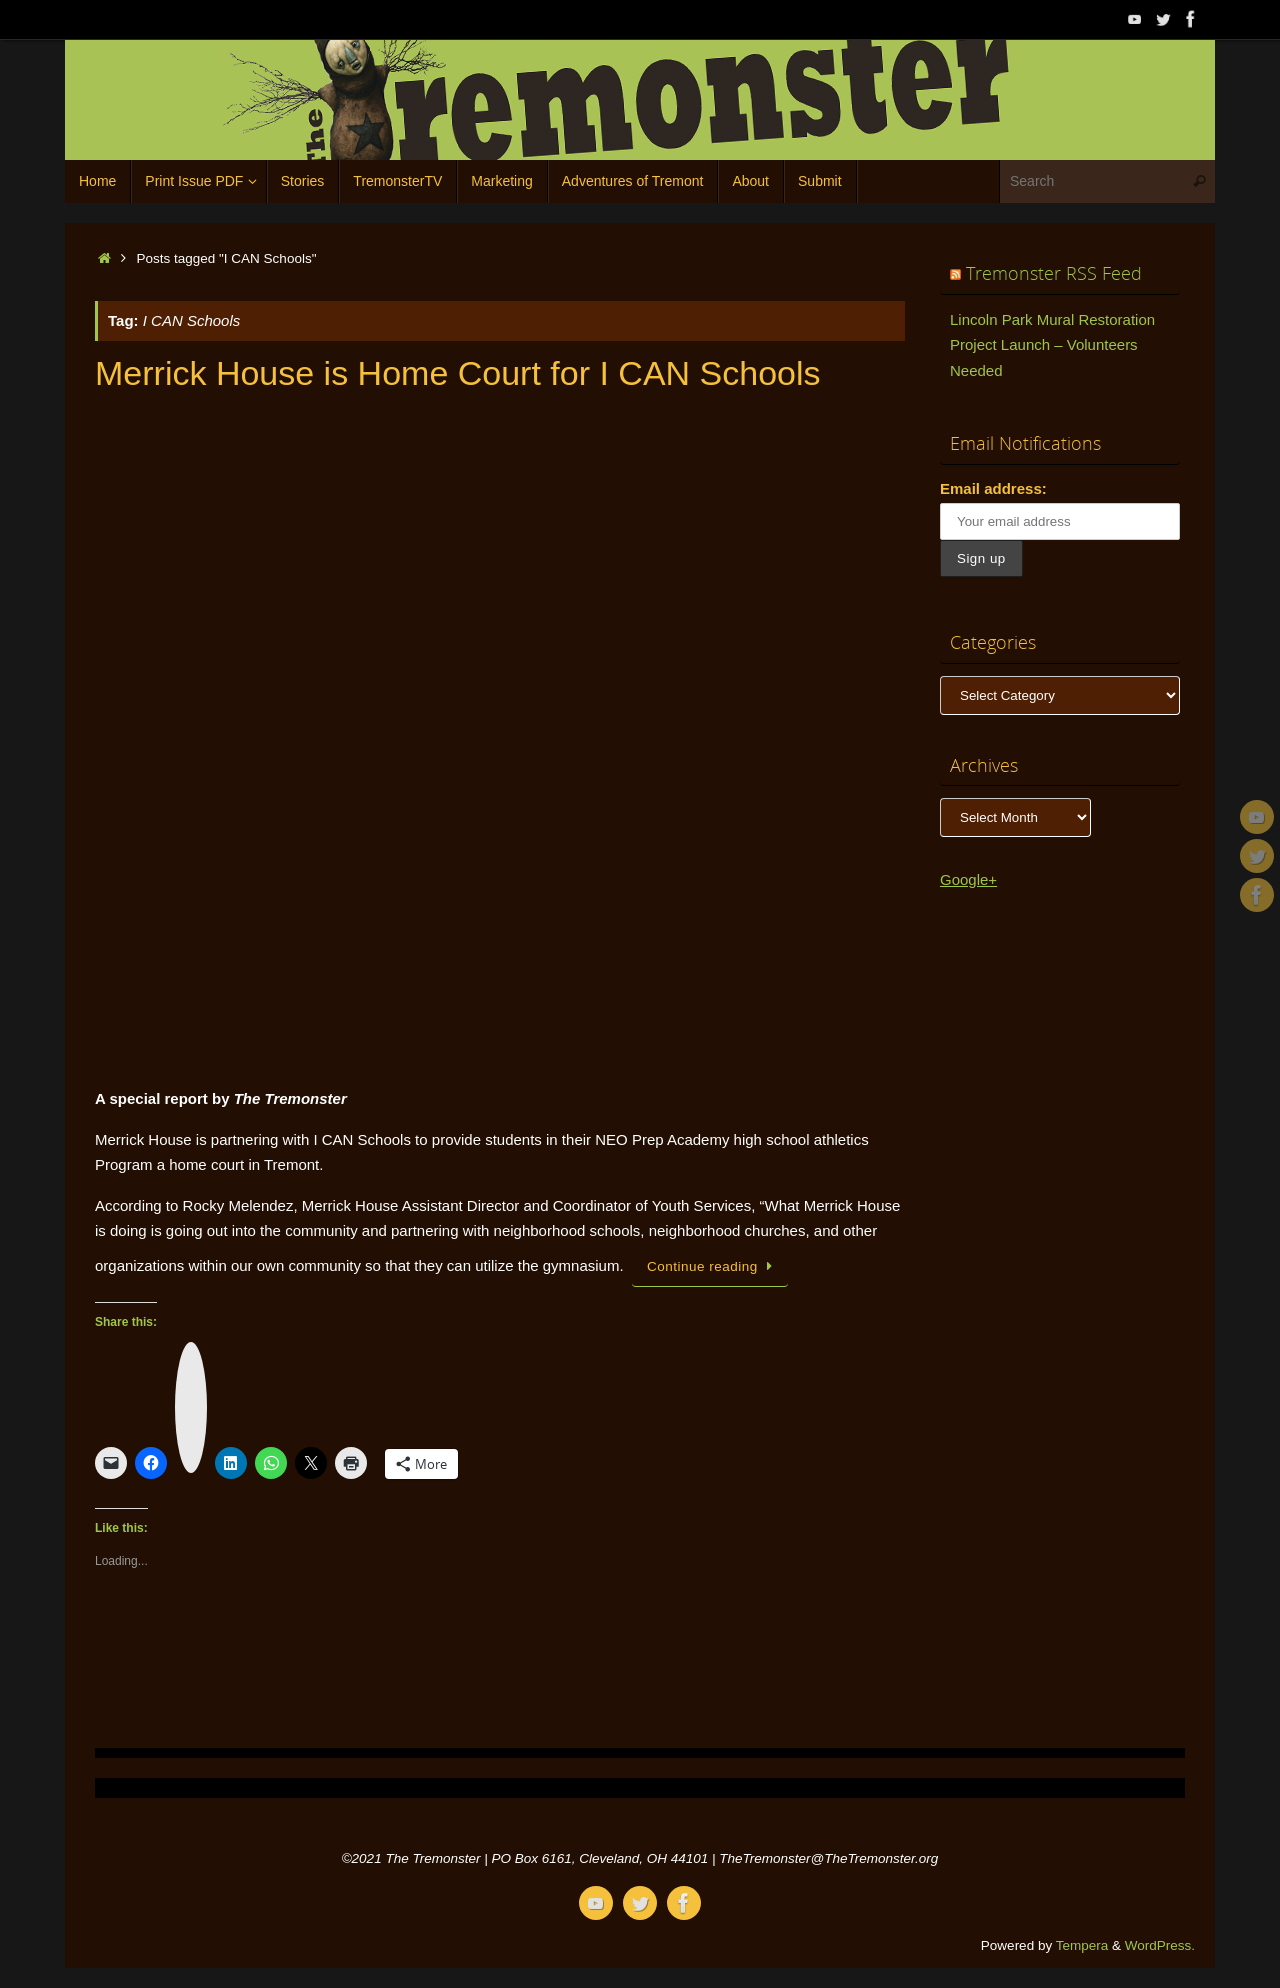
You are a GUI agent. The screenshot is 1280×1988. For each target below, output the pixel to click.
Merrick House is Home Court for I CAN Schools (458, 373)
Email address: (993, 488)
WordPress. (1160, 1945)
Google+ (968, 879)
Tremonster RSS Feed (1054, 273)
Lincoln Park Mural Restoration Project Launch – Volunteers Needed (1052, 345)
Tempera (1082, 1945)
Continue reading (713, 1266)
